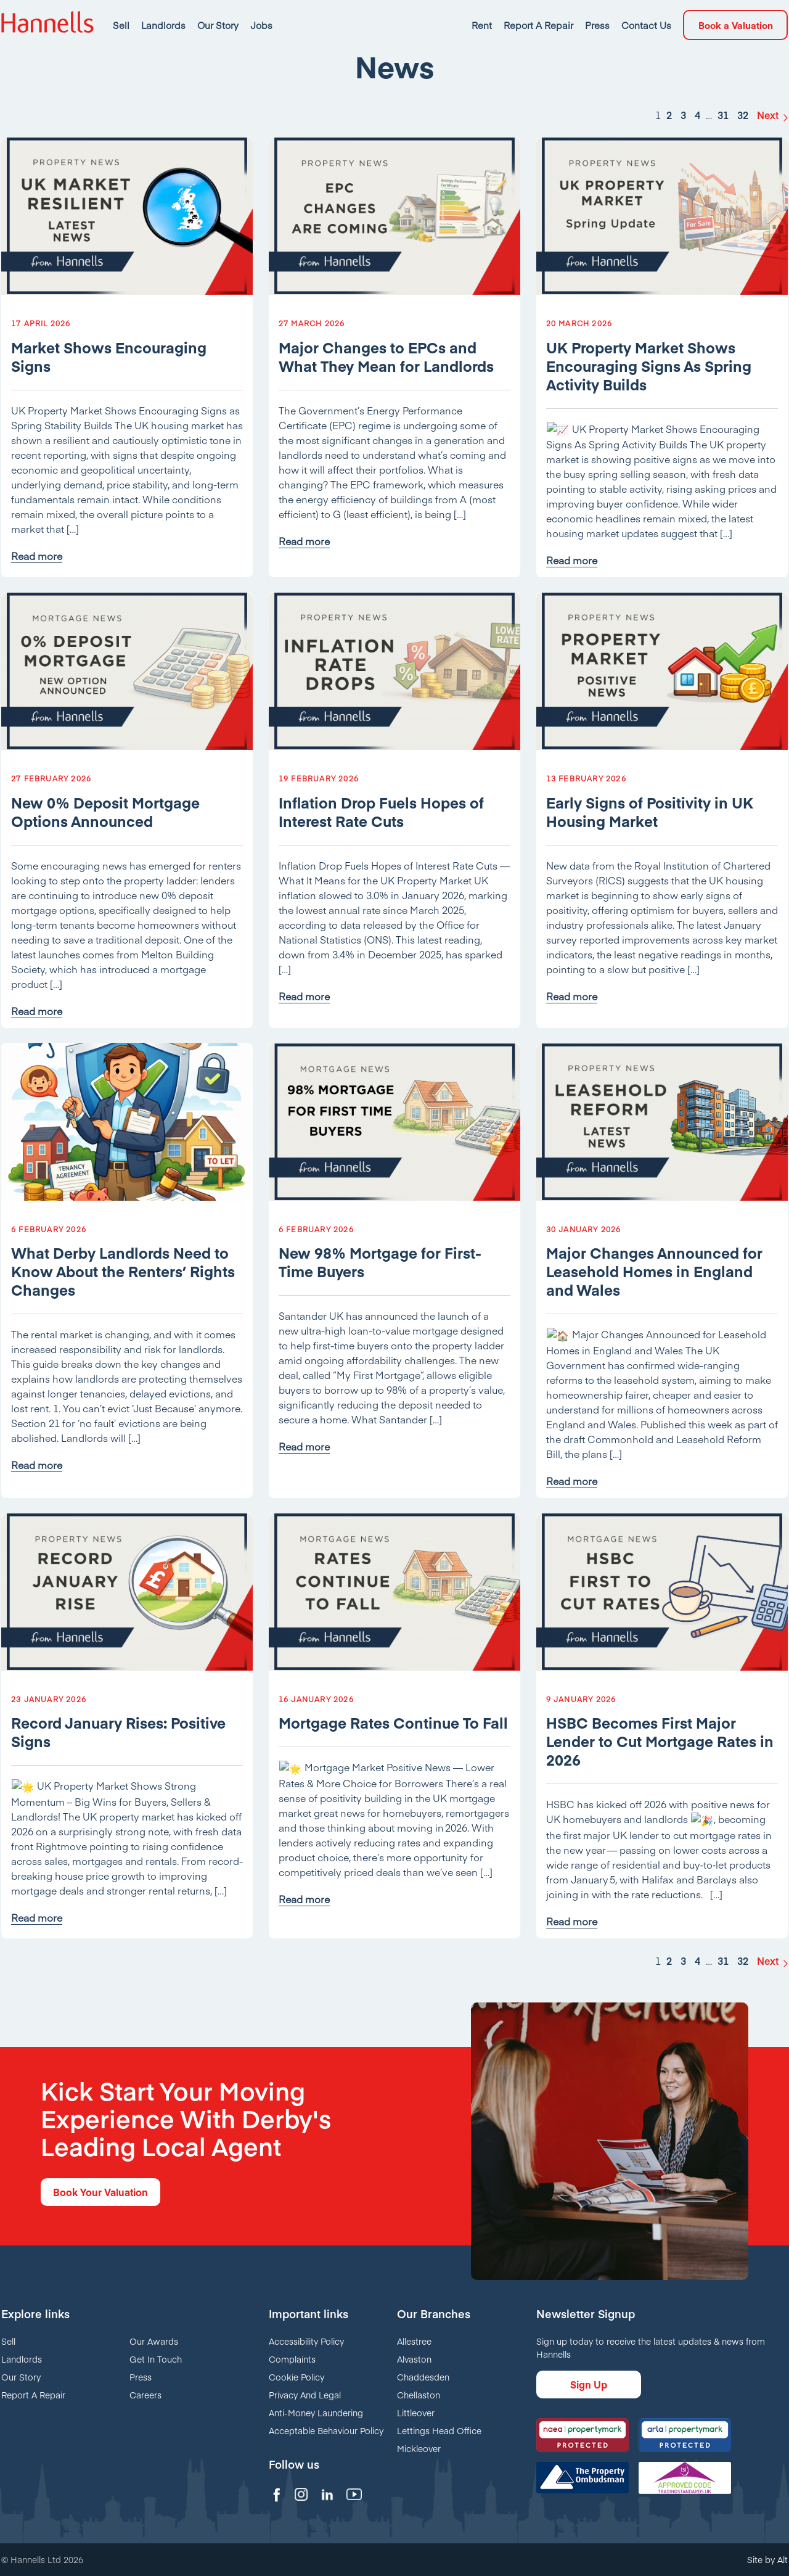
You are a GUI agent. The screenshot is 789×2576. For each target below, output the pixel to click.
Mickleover (419, 2448)
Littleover (416, 2412)
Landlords (21, 2359)
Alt (782, 2559)
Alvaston (414, 2359)
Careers (145, 2395)
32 (742, 156)
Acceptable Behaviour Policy (326, 2430)
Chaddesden (423, 2377)
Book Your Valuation (100, 2192)
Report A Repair (33, 2395)
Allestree (414, 2341)
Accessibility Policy (306, 2341)
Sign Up (588, 2384)
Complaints (292, 2359)
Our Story (21, 2377)
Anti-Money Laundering (316, 2412)
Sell (8, 2341)
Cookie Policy (296, 2377)
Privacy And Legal (305, 2395)
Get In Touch (155, 2359)
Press (140, 2377)
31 (723, 156)
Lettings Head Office (439, 2430)
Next (768, 156)
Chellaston (418, 2395)
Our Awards (153, 2341)
